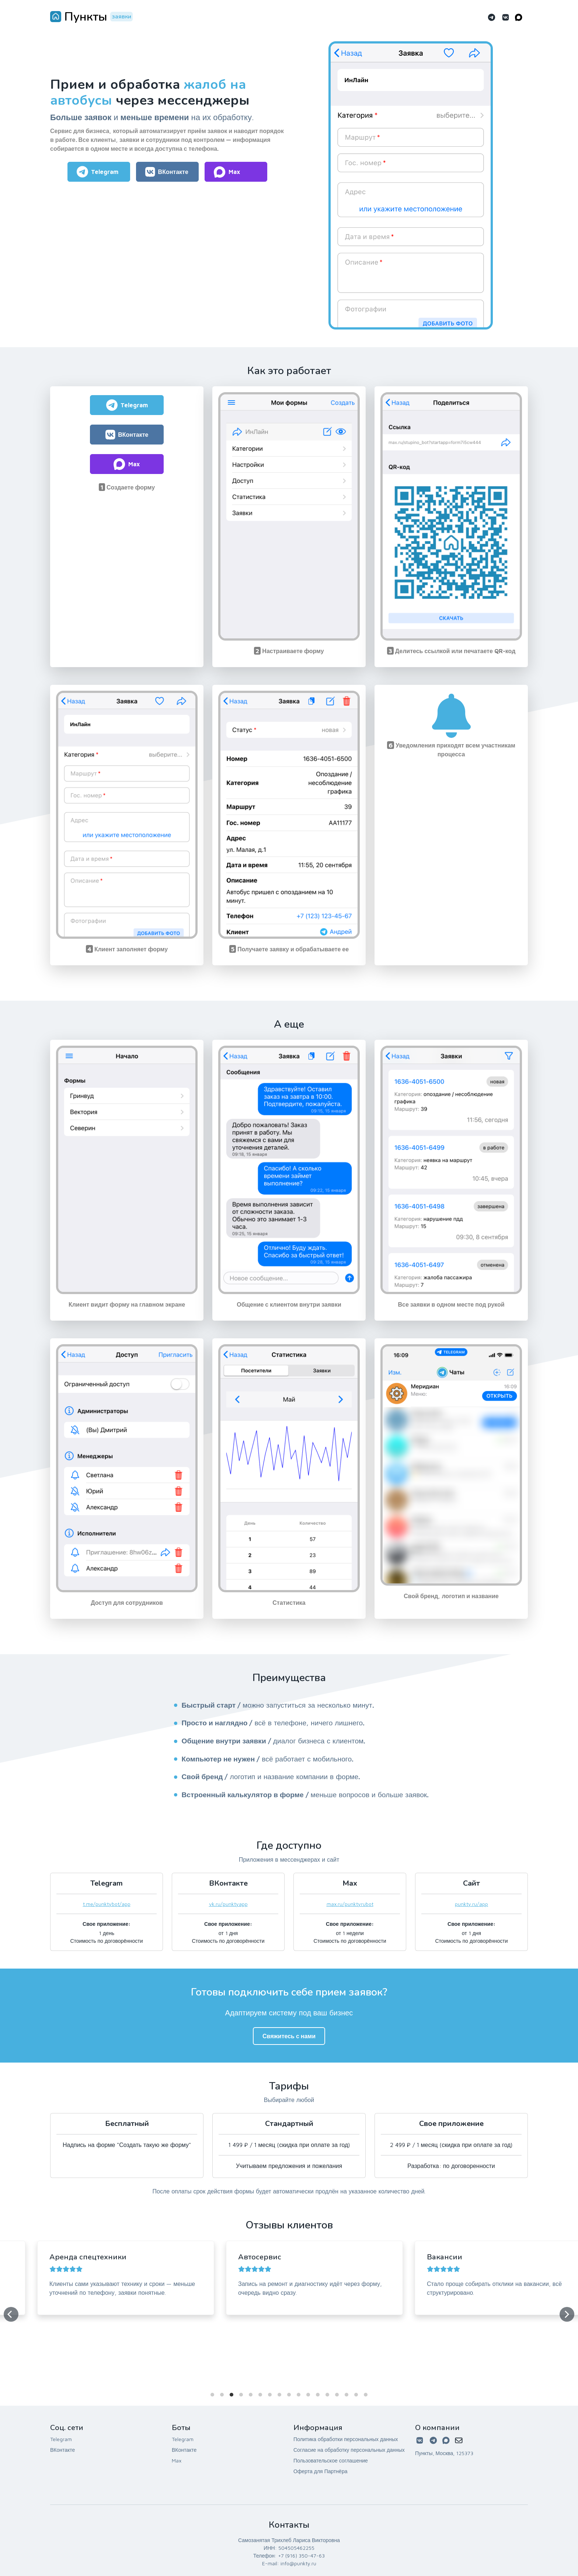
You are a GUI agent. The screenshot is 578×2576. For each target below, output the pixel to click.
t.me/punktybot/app (106, 1904)
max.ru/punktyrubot (350, 1904)
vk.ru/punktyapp (228, 1904)
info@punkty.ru (298, 2563)
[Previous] (11, 2314)
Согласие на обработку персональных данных (349, 2450)
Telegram (61, 2439)
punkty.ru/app (471, 1904)
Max (176, 2460)
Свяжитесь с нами (289, 2036)
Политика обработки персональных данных (345, 2439)
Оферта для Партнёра (320, 2471)
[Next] (567, 2314)
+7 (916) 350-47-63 (301, 2555)
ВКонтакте (62, 2450)
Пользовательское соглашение (330, 2460)
